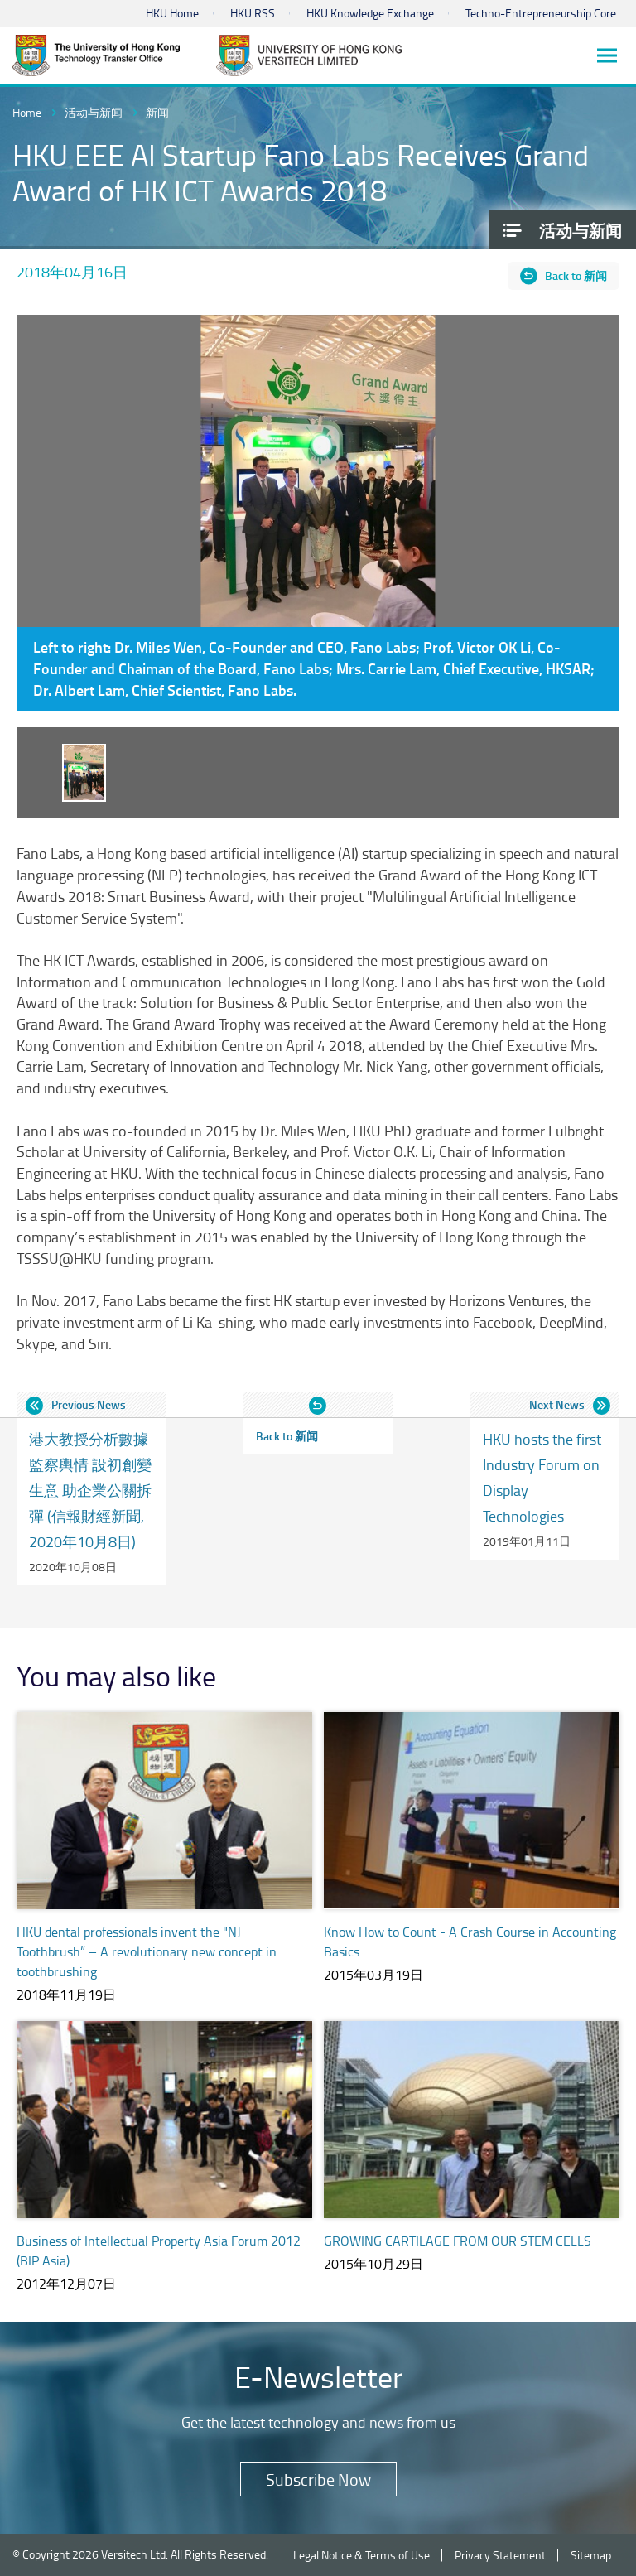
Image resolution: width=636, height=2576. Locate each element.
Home (26, 112)
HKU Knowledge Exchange (370, 13)
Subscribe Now (318, 2479)
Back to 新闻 (576, 275)
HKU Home (172, 13)
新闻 (157, 112)
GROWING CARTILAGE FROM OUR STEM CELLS (457, 2240)
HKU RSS (252, 13)
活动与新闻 (94, 112)
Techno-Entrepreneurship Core (540, 13)
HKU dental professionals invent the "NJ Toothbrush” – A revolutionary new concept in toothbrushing (147, 1951)
